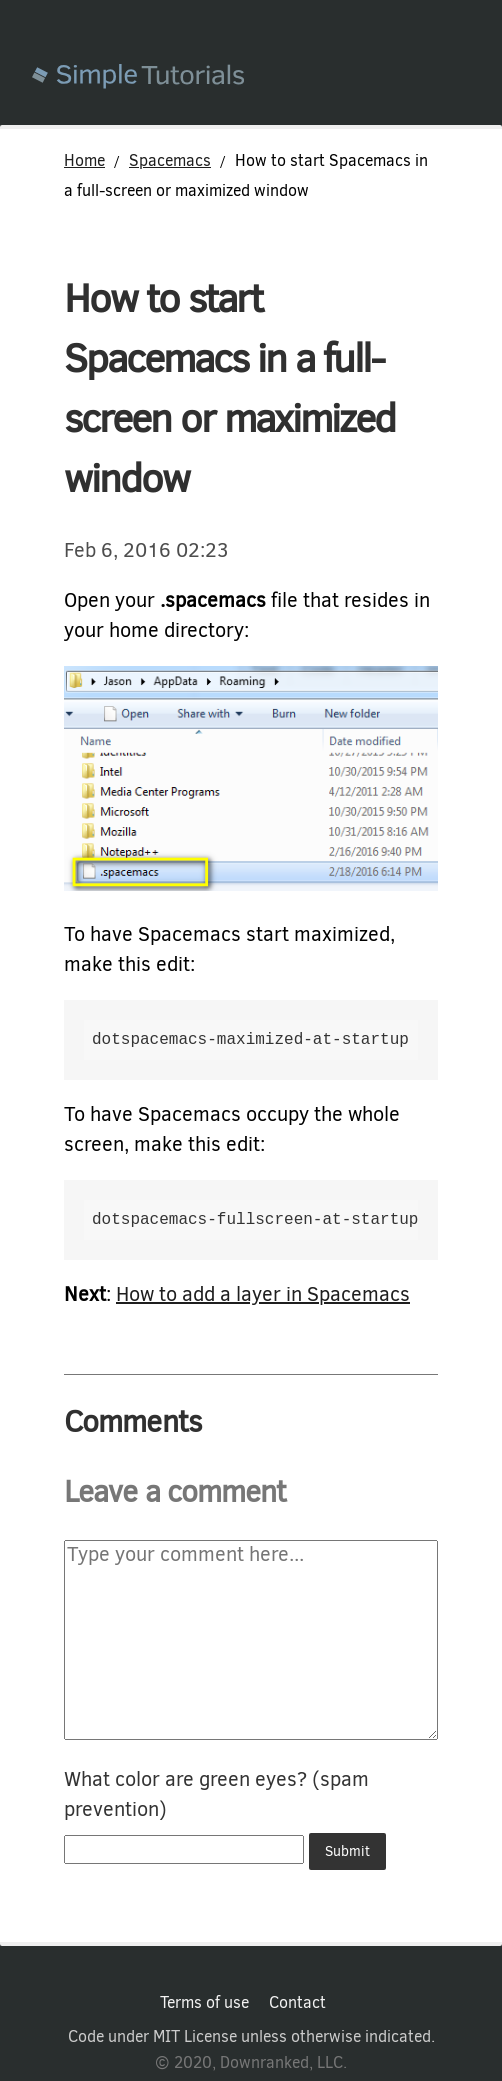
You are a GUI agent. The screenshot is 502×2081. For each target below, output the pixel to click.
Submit (347, 1851)
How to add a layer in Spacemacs (263, 1294)
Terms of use (204, 2003)
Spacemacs (170, 160)
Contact (297, 2003)
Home (84, 160)
